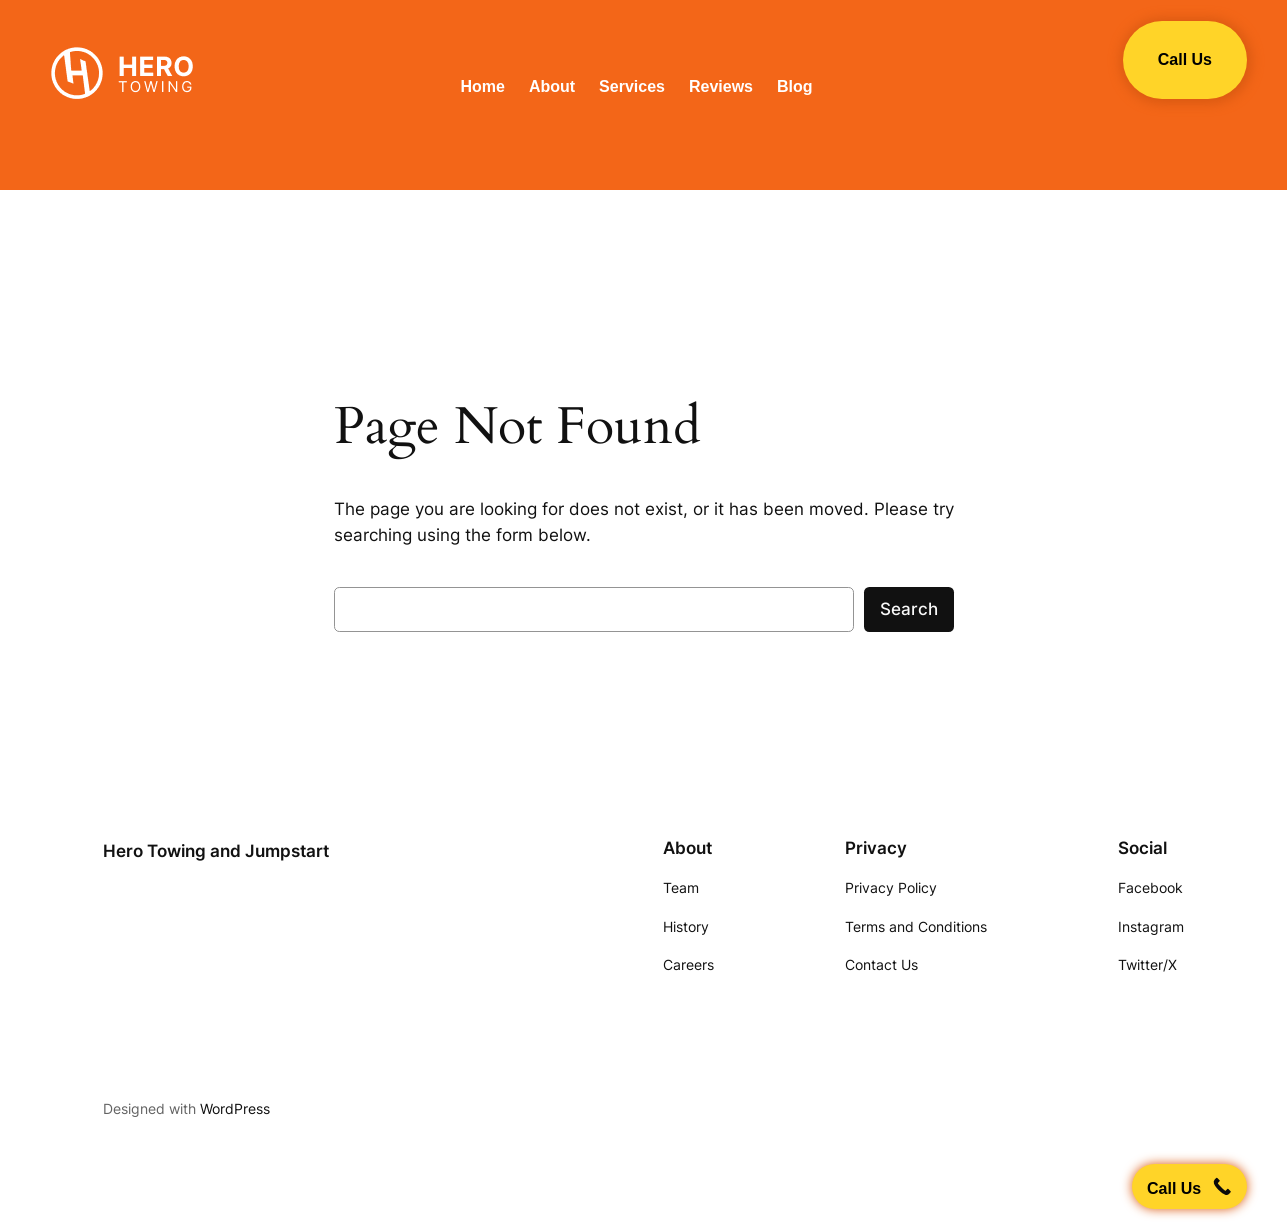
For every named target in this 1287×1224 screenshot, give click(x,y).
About (552, 86)
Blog (795, 86)
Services (632, 86)
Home (482, 86)
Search (909, 609)
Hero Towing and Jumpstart (216, 851)
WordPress (235, 1108)
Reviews (721, 86)
